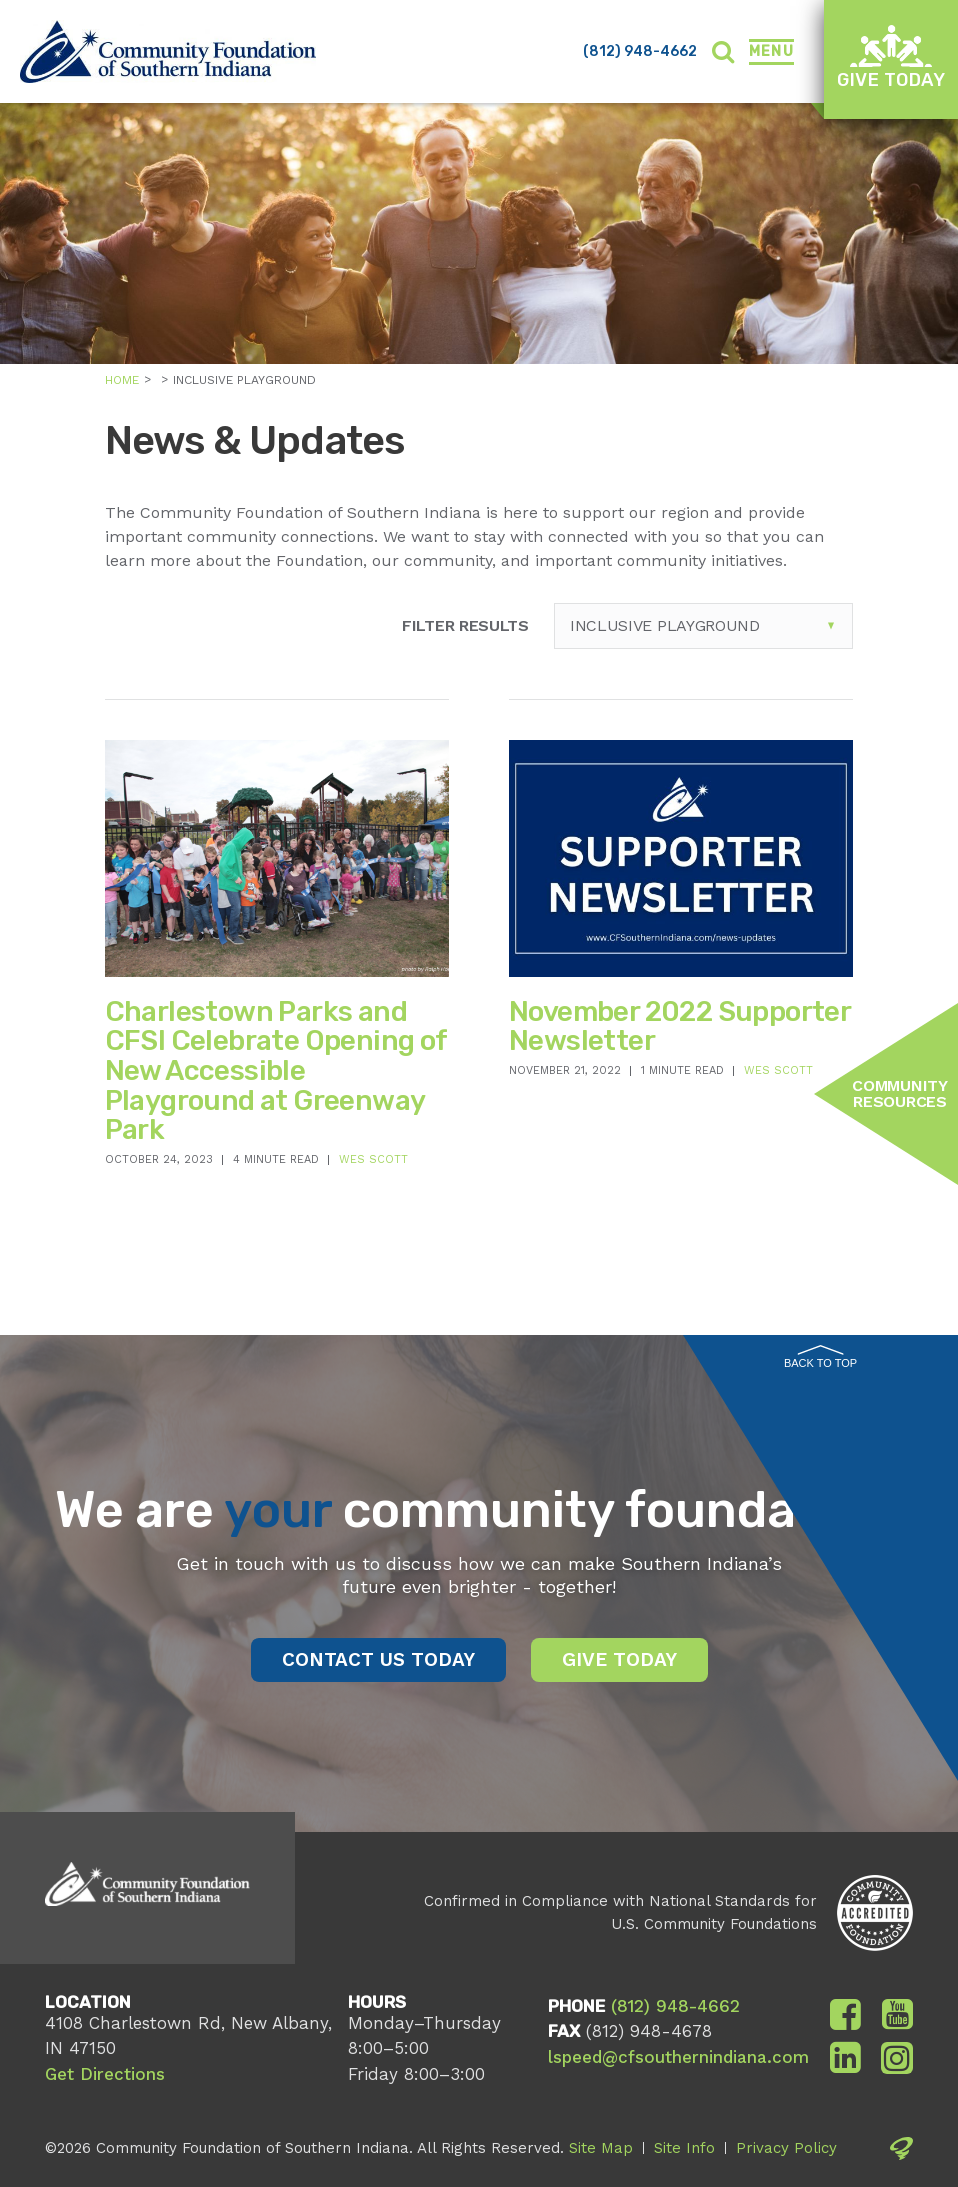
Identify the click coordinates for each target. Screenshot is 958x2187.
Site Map (601, 2148)
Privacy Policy (786, 2148)
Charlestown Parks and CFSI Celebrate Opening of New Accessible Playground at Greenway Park (276, 1071)
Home (122, 380)
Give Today (891, 57)
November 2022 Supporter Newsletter (679, 1026)
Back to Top (820, 1357)
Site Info (684, 2148)
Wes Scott (373, 1159)
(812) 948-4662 (640, 51)
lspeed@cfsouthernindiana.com (678, 2057)
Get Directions (105, 2074)
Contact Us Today (378, 1659)
